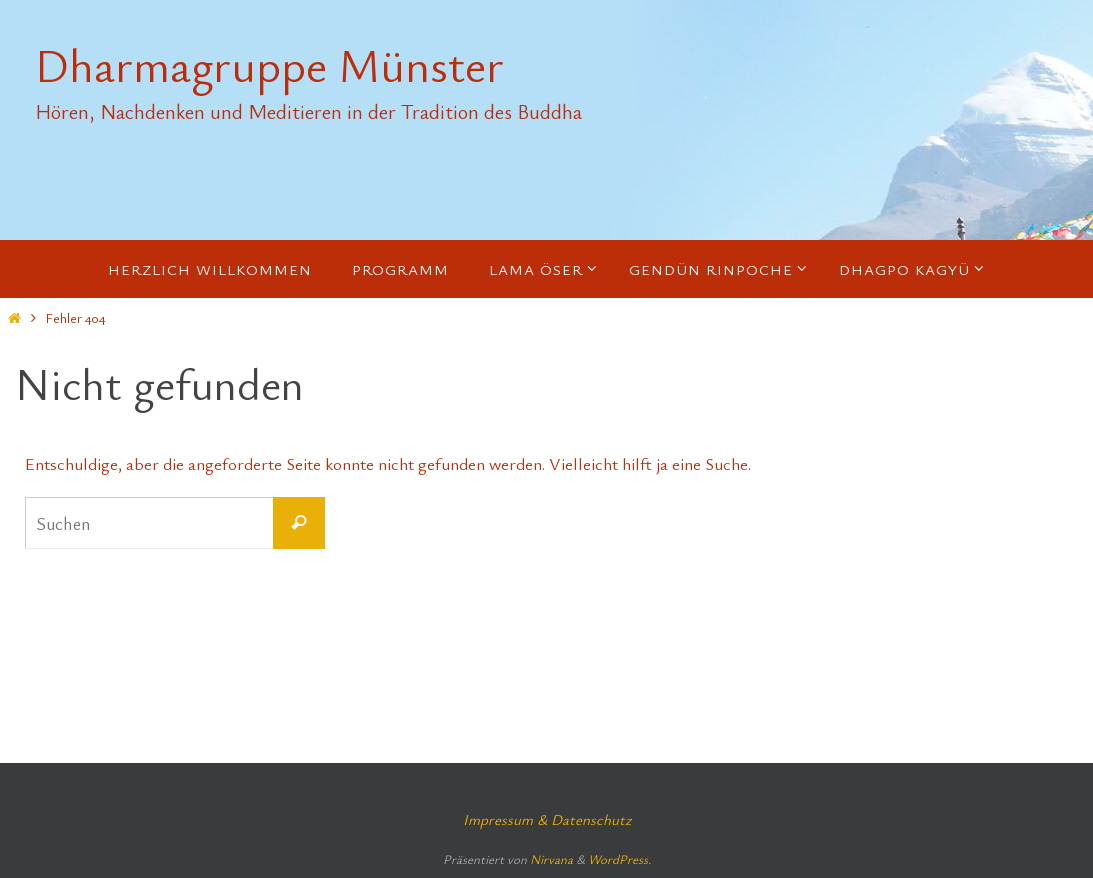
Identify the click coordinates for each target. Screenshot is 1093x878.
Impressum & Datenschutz (547, 819)
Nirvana (551, 859)
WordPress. (619, 859)
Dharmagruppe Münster (269, 65)
